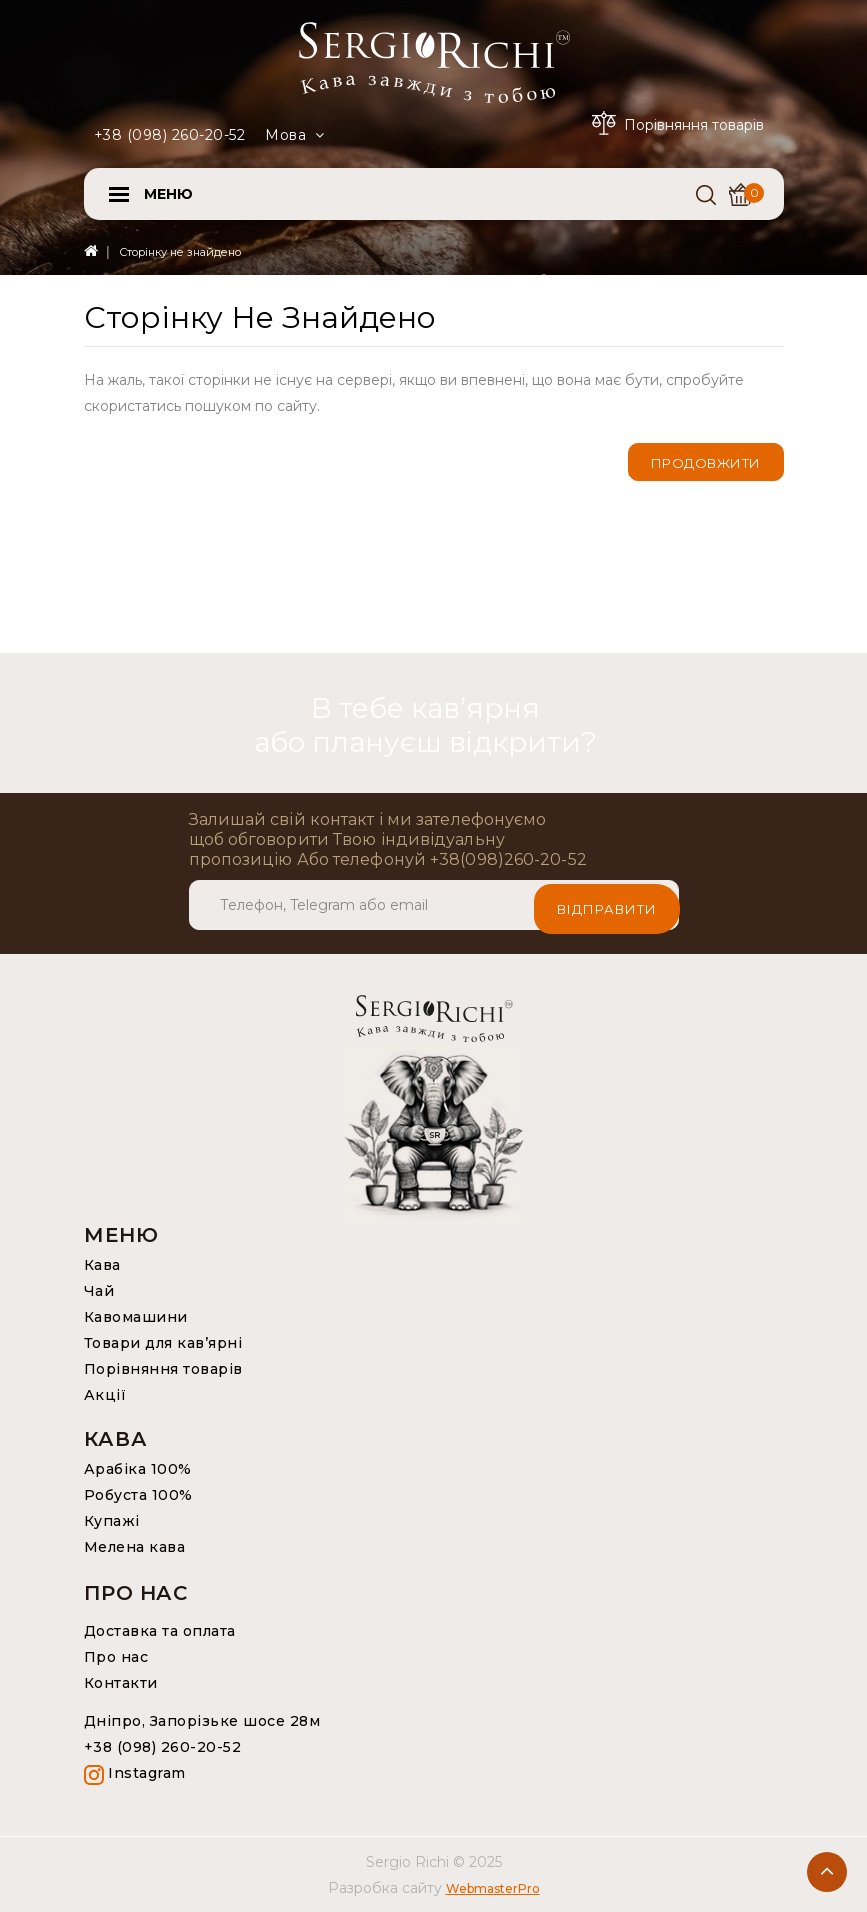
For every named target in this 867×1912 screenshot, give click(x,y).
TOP (827, 1872)
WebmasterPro (493, 1888)
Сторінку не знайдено (180, 252)
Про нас (116, 1657)
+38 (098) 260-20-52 (170, 135)
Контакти (121, 1683)
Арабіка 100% (138, 1469)
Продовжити (706, 463)
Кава (102, 1265)
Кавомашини (136, 1317)
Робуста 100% (138, 1495)
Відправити (607, 905)
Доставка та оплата (160, 1631)
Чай (99, 1291)
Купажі (112, 1521)
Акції (105, 1395)
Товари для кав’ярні (163, 1343)
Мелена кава (135, 1547)
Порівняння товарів (163, 1369)
